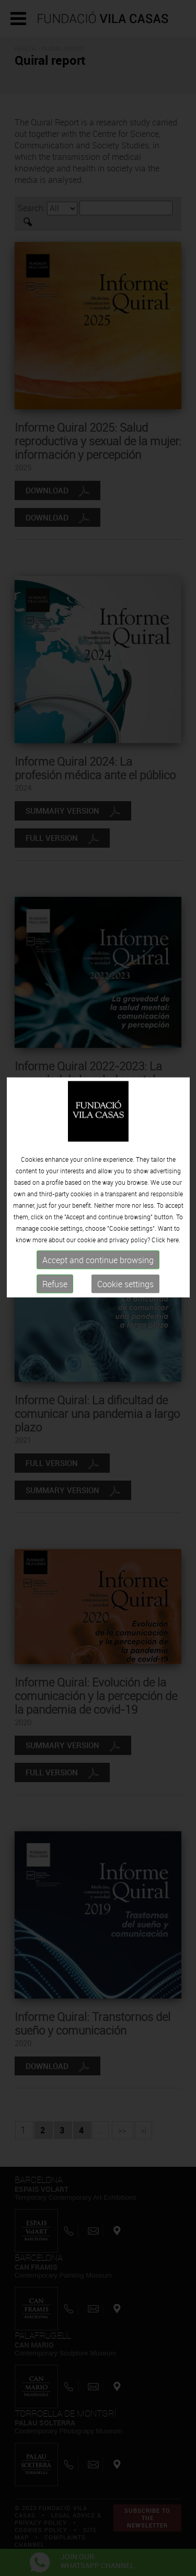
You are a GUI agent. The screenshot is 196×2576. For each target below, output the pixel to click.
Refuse (54, 1224)
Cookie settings (125, 1224)
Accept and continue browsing (98, 1200)
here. (173, 1180)
